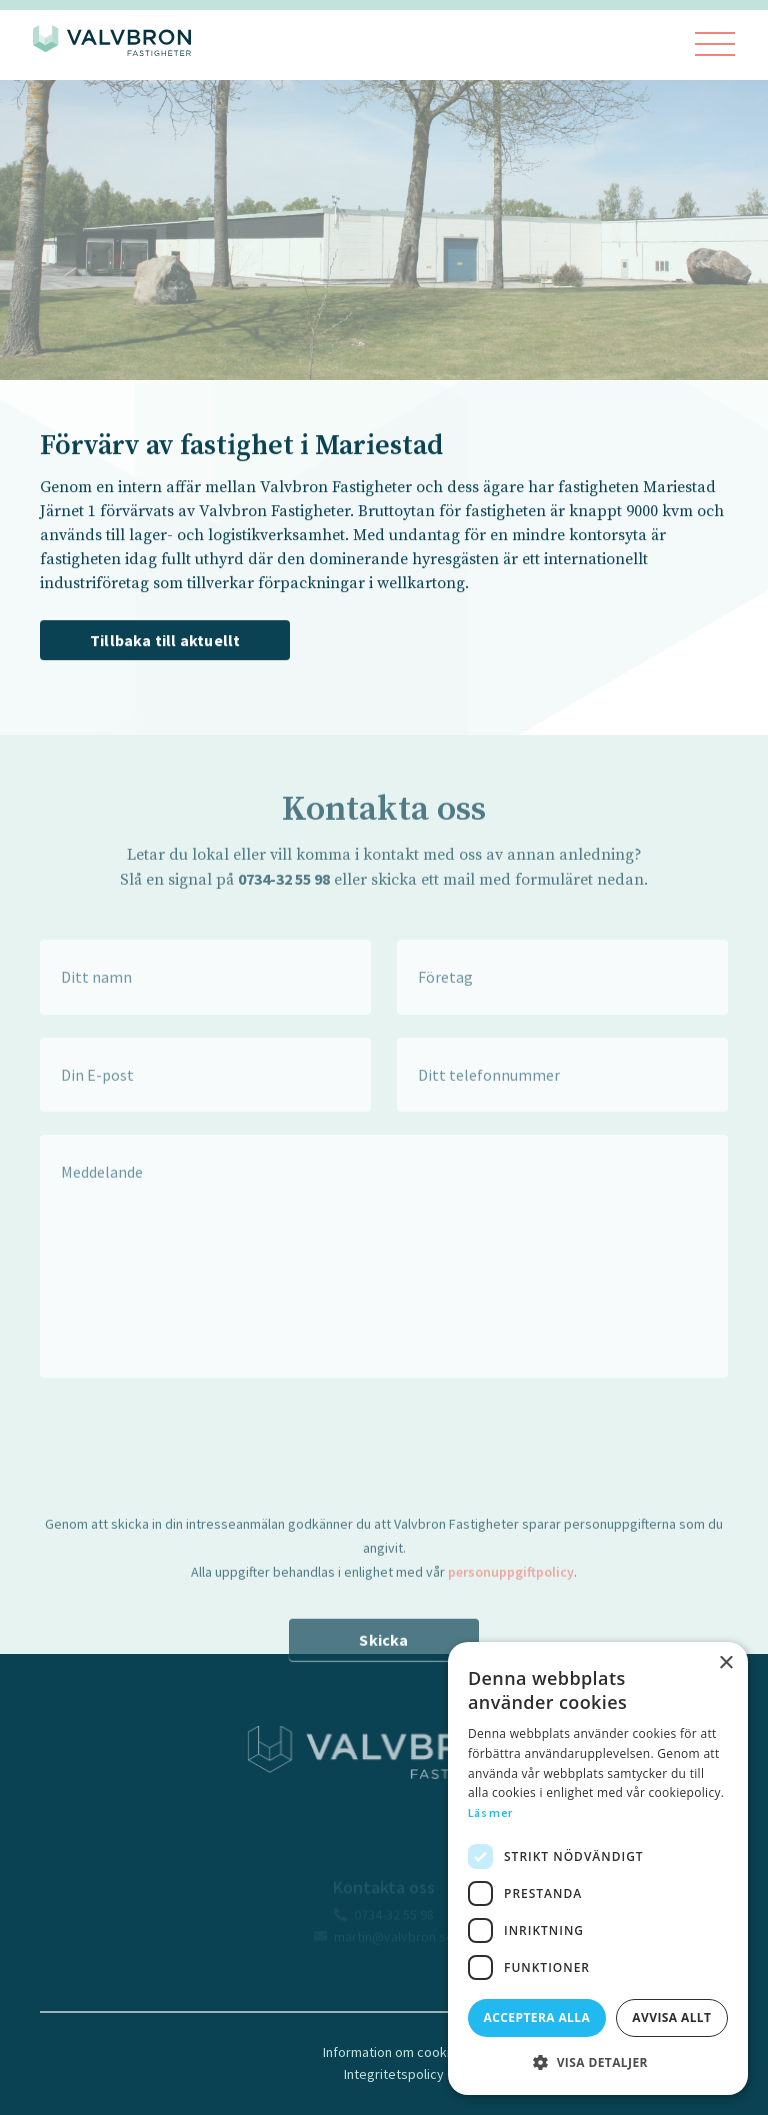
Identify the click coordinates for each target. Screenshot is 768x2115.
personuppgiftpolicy (511, 1596)
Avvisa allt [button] (671, 2017)
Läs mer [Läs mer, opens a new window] (490, 1812)
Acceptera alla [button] (537, 2017)
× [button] (725, 1663)
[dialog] (598, 1868)
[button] (598, 2062)
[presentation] (192, 1461)
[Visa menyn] (715, 45)
